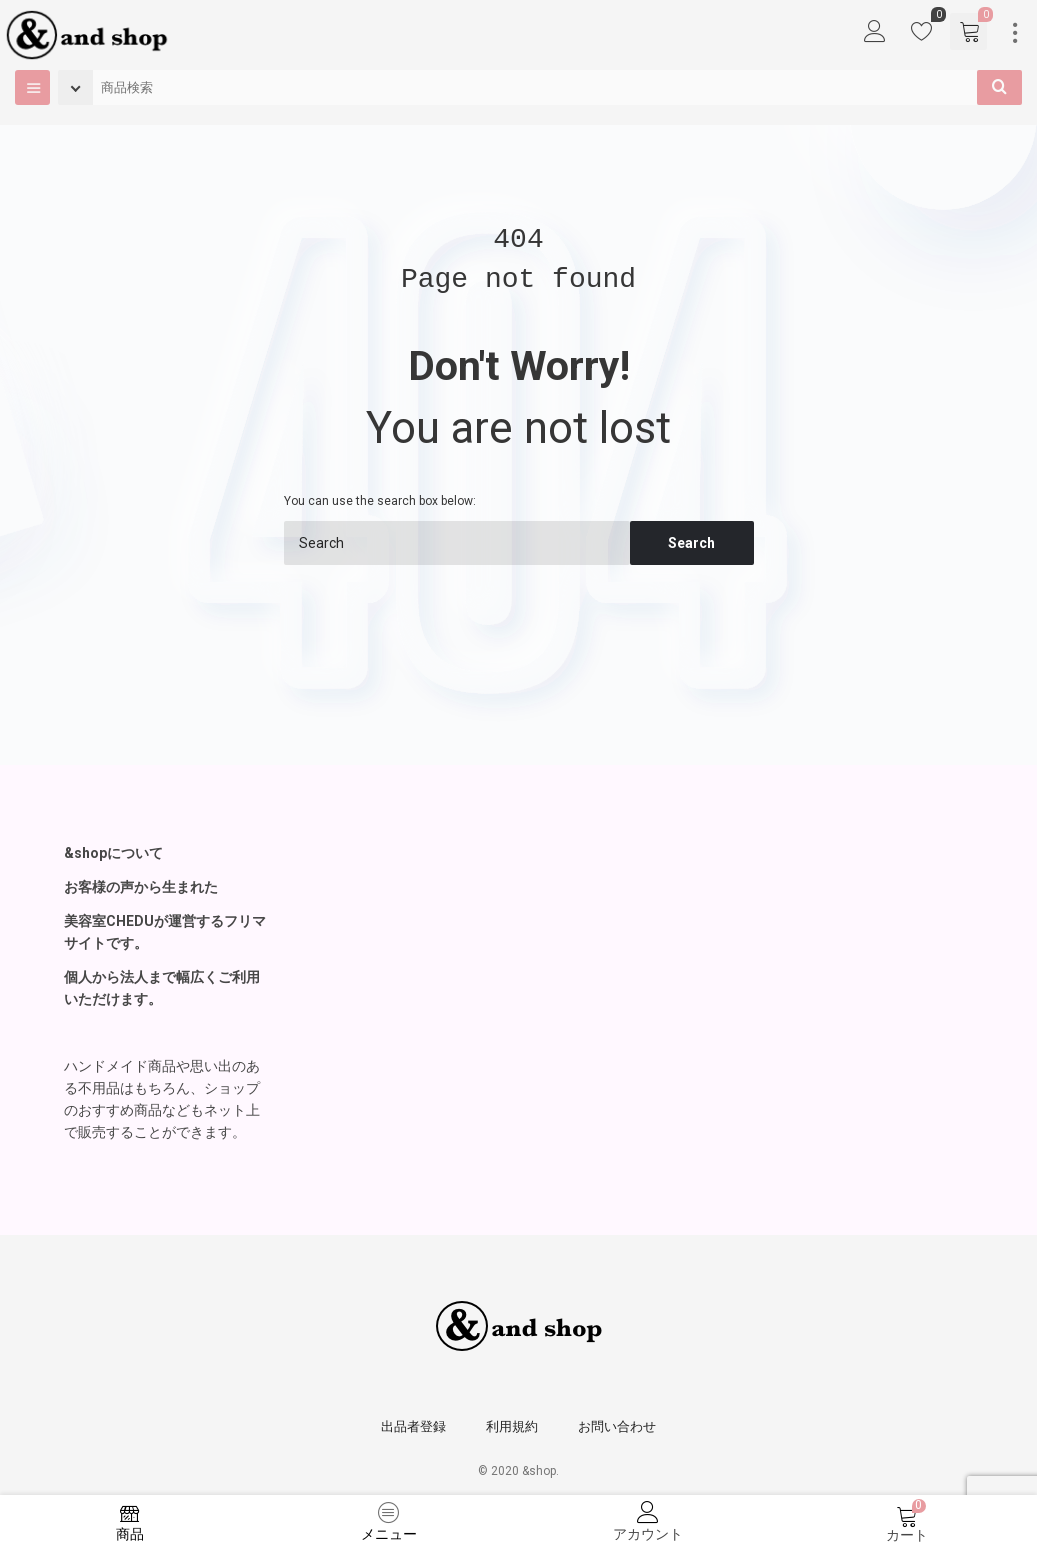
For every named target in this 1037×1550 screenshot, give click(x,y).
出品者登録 (413, 1426)
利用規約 (512, 1426)
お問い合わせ (617, 1426)
